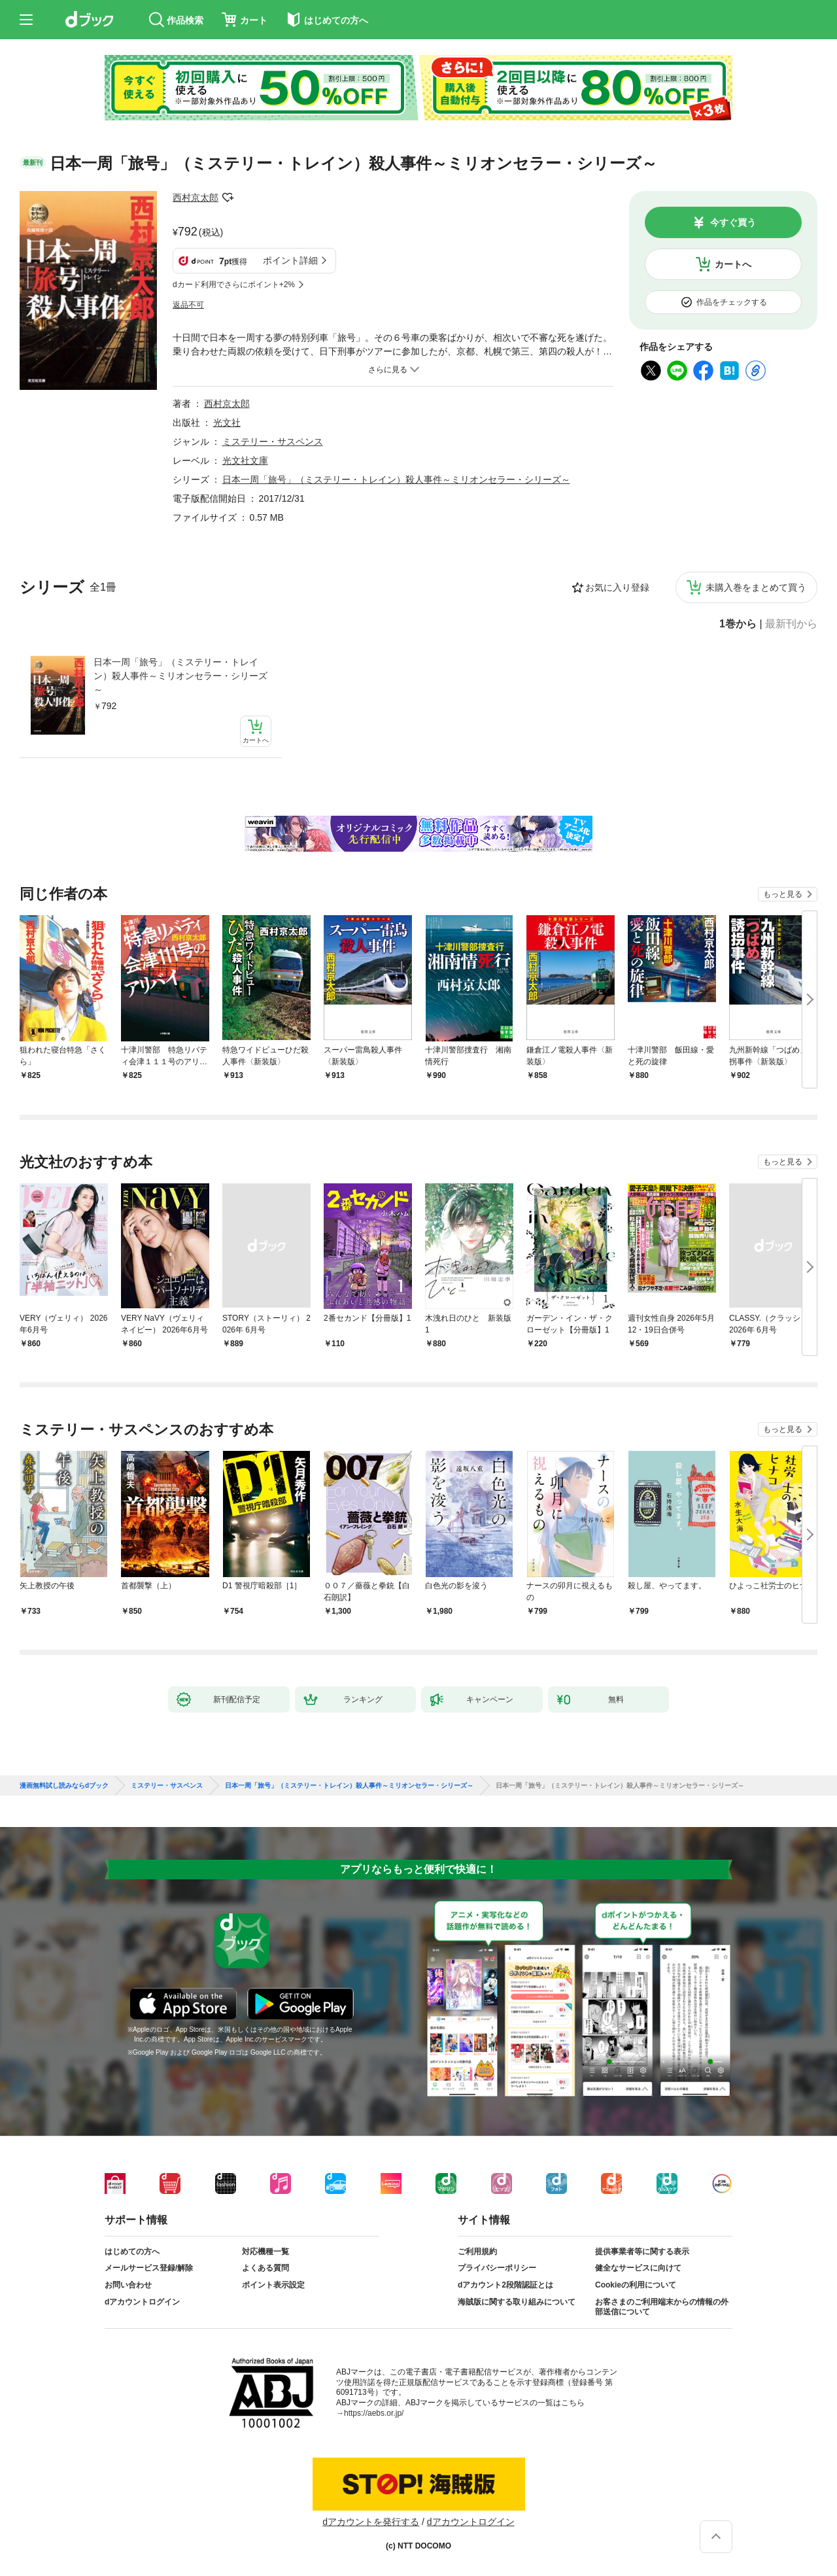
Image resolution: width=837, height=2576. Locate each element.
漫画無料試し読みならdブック (64, 1786)
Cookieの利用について (635, 2284)
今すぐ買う (733, 222)
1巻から (738, 624)
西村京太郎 (195, 197)
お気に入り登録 (617, 587)
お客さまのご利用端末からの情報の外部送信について (661, 2307)
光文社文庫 (245, 460)
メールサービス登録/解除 (149, 2267)
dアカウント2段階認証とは (505, 2284)
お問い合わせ (128, 2284)
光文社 (227, 422)
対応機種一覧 (265, 2251)
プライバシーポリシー (497, 2267)
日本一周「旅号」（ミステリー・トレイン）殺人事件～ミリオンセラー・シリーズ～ (180, 676)
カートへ (733, 264)
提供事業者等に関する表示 (642, 2251)
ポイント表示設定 (273, 2284)
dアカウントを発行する (370, 2521)
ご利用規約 (477, 2251)
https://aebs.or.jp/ (373, 2413)
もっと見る (782, 894)
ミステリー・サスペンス (272, 441)
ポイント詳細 (290, 260)
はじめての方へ (132, 2251)
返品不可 (188, 304)
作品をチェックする (731, 302)
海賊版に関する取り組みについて (516, 2301)
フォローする (227, 197)
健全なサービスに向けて (638, 2267)
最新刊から (791, 624)
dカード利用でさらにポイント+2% (234, 284)
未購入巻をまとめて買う (756, 587)
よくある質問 (265, 2267)
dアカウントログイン (142, 2301)
